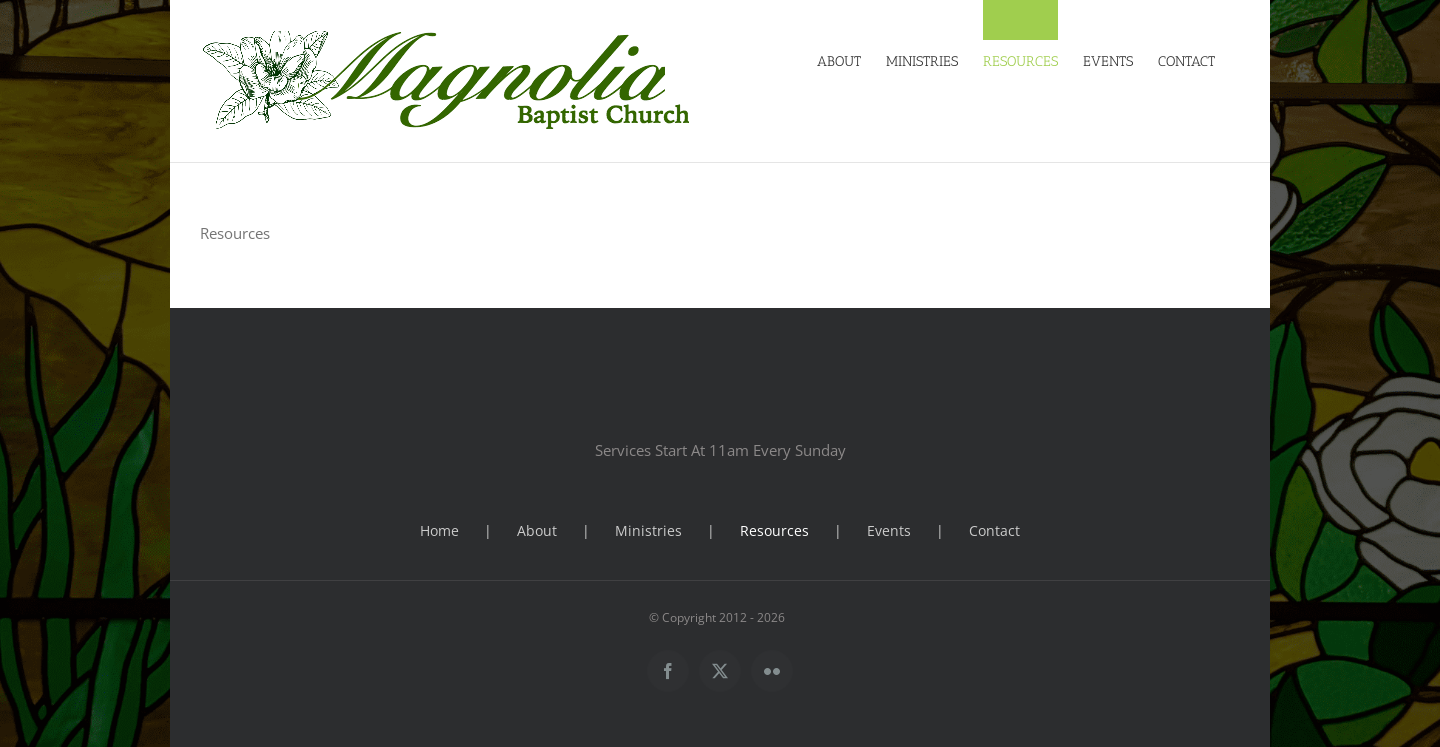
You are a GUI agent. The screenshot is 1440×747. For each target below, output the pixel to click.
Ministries (648, 530)
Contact (994, 530)
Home (439, 530)
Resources (774, 530)
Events (889, 530)
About (537, 530)
